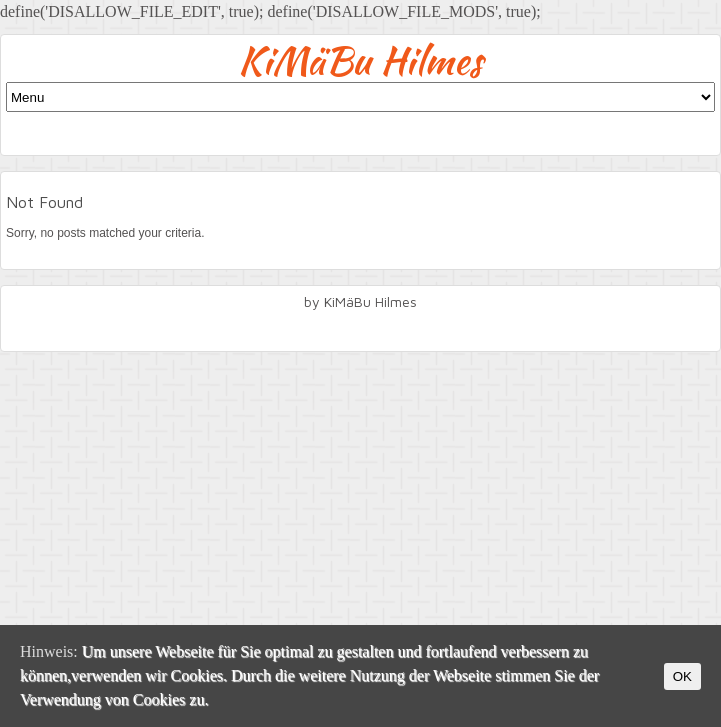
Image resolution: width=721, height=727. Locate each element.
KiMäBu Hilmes (360, 60)
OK (682, 676)
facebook (361, 329)
